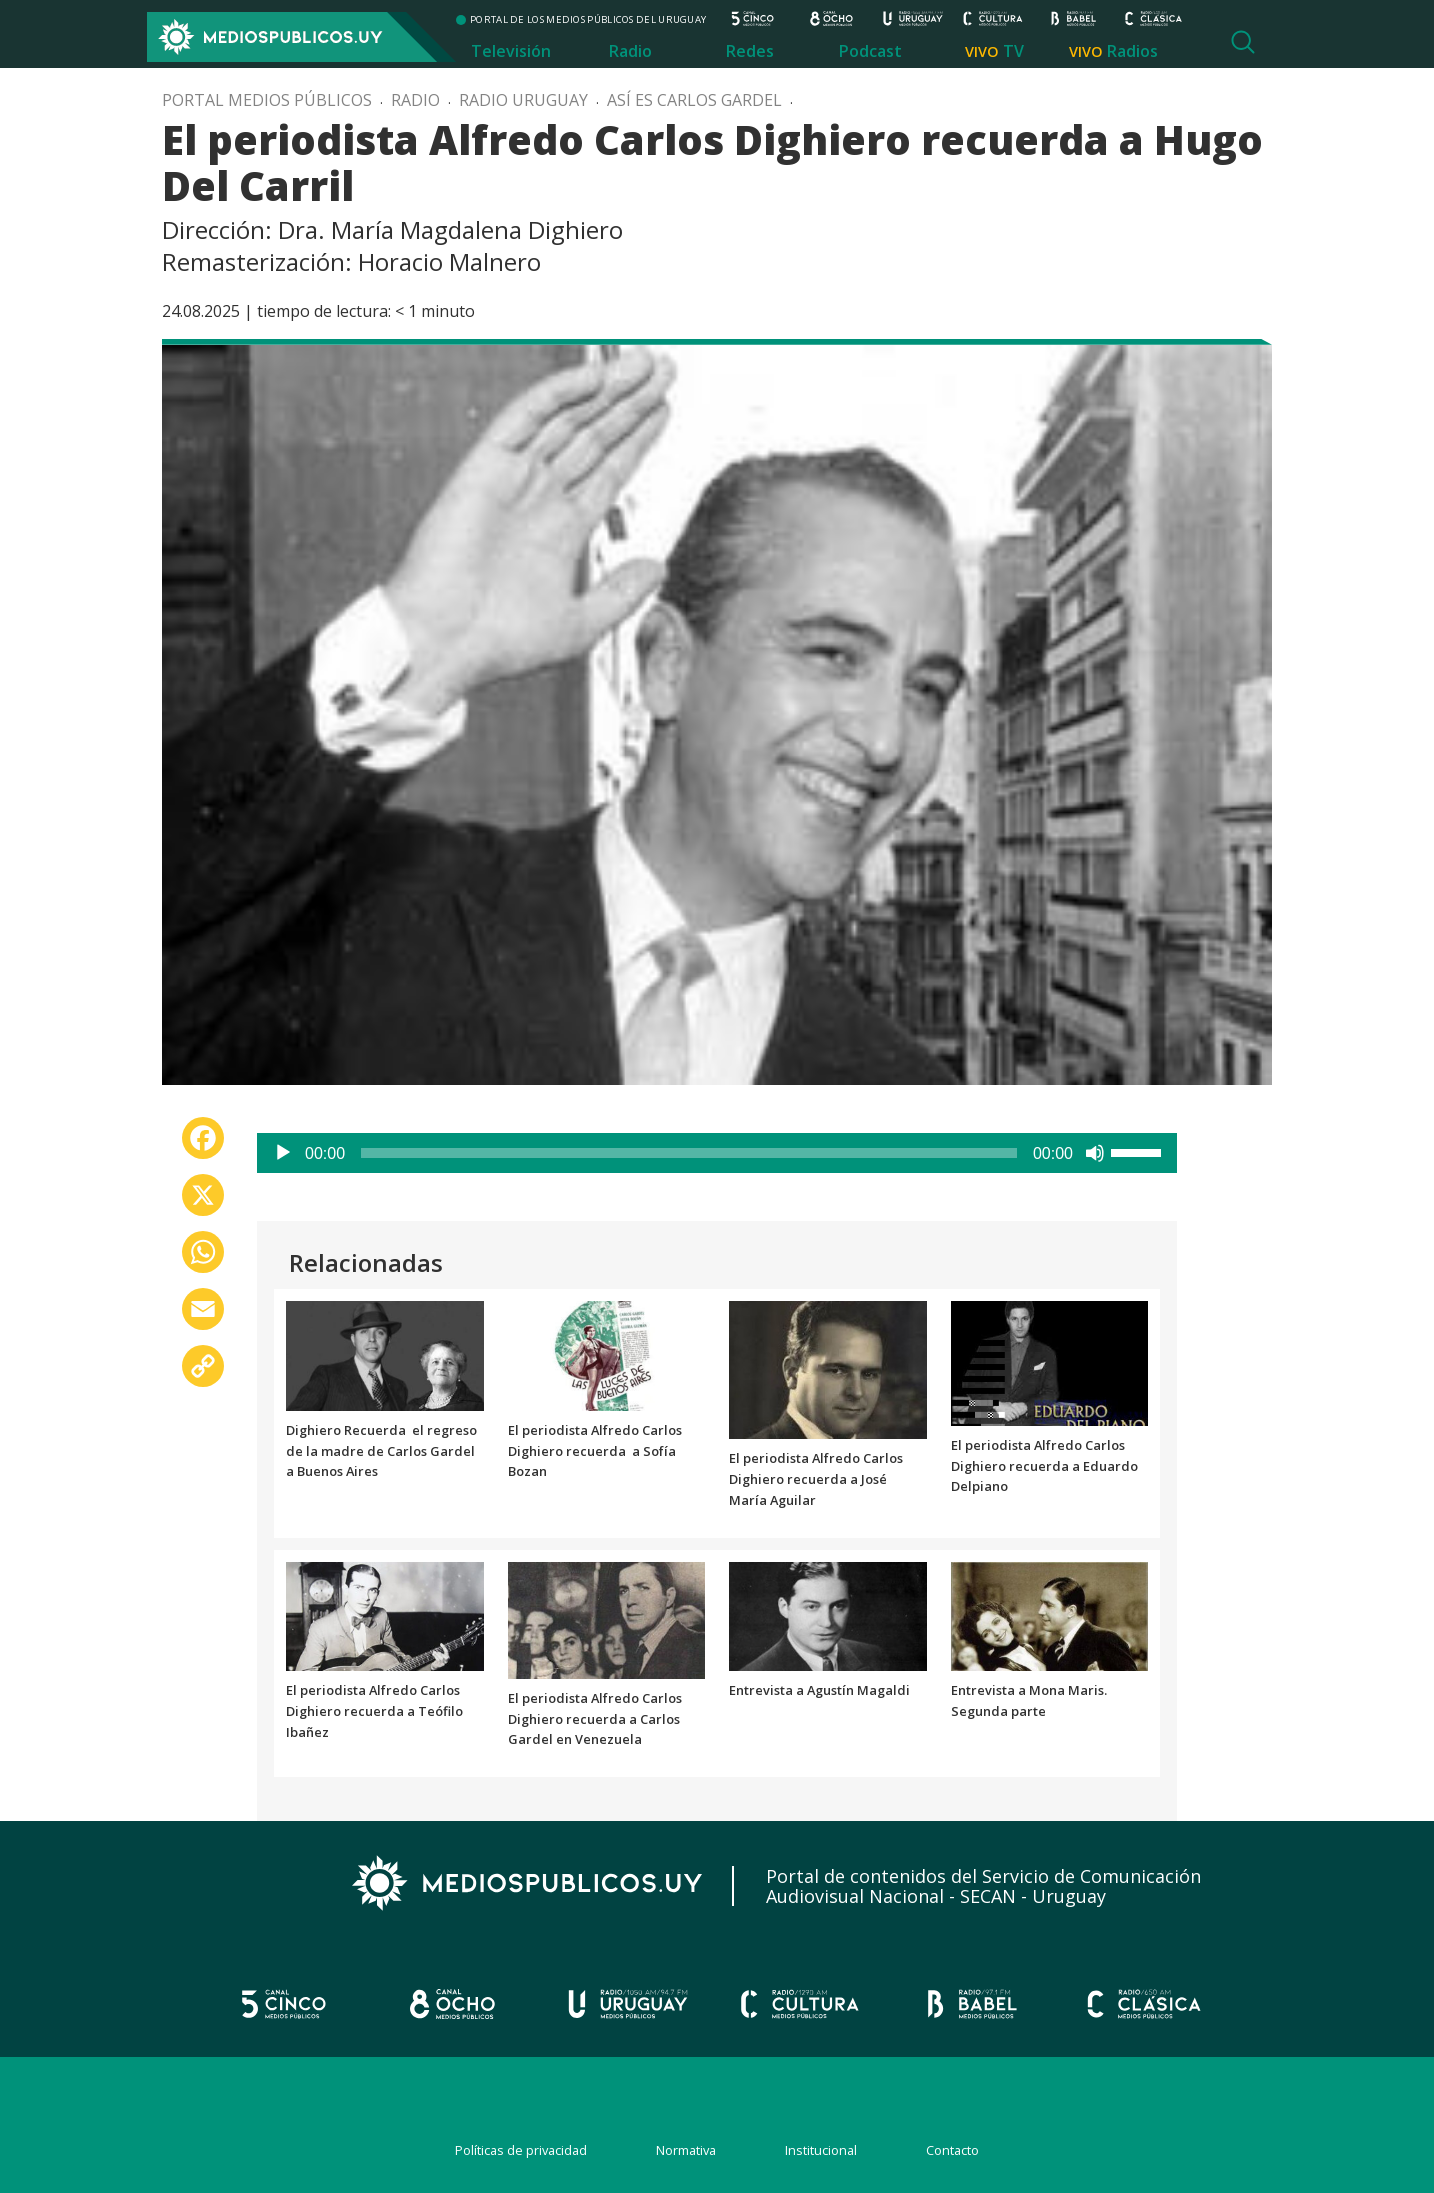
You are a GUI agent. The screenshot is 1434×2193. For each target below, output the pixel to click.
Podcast (870, 51)
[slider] (689, 1153)
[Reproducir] (283, 1153)
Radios (1132, 51)
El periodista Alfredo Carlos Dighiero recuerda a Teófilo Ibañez (374, 1711)
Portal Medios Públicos (267, 100)
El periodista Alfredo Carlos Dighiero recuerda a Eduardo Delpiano (1044, 1466)
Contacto (952, 2150)
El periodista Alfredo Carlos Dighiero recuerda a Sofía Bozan (595, 1451)
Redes (750, 51)
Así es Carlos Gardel (694, 100)
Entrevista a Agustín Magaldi (819, 1690)
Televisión (511, 51)
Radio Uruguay (523, 100)
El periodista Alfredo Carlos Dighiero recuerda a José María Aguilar (816, 1479)
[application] (717, 1153)
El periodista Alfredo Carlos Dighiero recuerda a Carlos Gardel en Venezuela (595, 1719)
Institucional (821, 2150)
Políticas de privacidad (521, 2150)
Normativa (686, 2150)
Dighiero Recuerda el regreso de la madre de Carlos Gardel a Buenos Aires (381, 1451)
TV (1013, 51)
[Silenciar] (1095, 1153)
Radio (630, 51)
